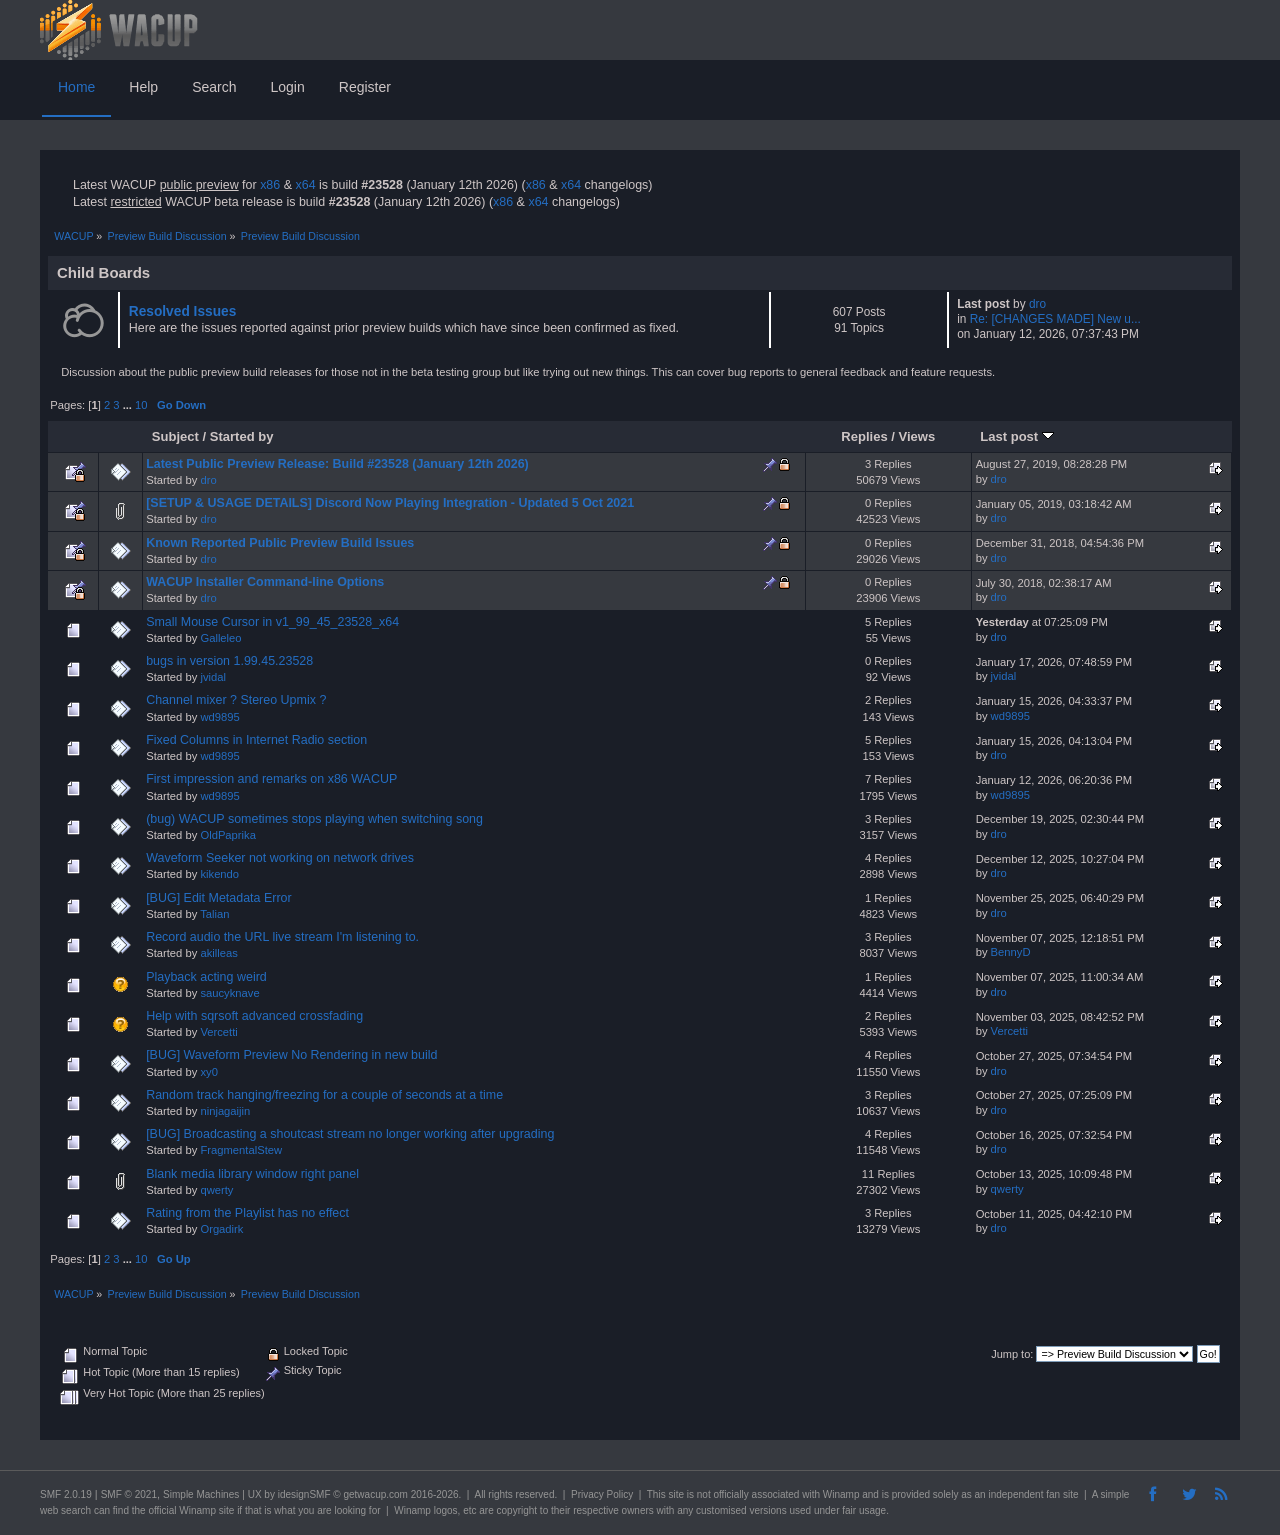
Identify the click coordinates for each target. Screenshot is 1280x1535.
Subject (175, 436)
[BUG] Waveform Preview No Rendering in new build (291, 1055)
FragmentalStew (241, 1150)
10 (141, 405)
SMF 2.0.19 (66, 1494)
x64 (305, 185)
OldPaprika (228, 835)
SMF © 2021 (129, 1494)
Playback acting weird (206, 977)
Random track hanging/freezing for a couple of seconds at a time (324, 1095)
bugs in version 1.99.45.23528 (229, 661)
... (129, 405)
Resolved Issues (183, 311)
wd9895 (219, 717)
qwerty (216, 1190)
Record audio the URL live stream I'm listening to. (282, 937)
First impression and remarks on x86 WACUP (271, 779)
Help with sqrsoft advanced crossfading (254, 1016)
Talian (214, 914)
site (676, 1494)
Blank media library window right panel (252, 1174)
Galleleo (220, 638)
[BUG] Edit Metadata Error (219, 898)
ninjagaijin (225, 1111)
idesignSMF (304, 1494)
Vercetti (218, 1032)
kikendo (219, 874)
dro (1037, 304)
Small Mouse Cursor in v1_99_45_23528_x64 (272, 622)
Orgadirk (221, 1229)
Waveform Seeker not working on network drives (280, 858)
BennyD (1011, 952)
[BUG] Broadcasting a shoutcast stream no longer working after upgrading (350, 1134)
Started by (242, 436)
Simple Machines (201, 1494)
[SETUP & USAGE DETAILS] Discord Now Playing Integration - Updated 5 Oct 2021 (390, 503)
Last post (1017, 436)
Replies (864, 436)
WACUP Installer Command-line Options (265, 582)
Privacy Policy (602, 1494)
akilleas (218, 953)
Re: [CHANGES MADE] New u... (1055, 319)
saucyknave (229, 993)
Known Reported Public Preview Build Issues (280, 543)
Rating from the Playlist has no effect (247, 1213)
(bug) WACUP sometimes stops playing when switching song (314, 819)
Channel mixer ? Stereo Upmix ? (236, 700)
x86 (270, 185)
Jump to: (1012, 1354)
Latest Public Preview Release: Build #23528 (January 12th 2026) (337, 464)
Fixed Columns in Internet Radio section (256, 740)
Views (917, 436)
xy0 (208, 1072)
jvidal (213, 677)
